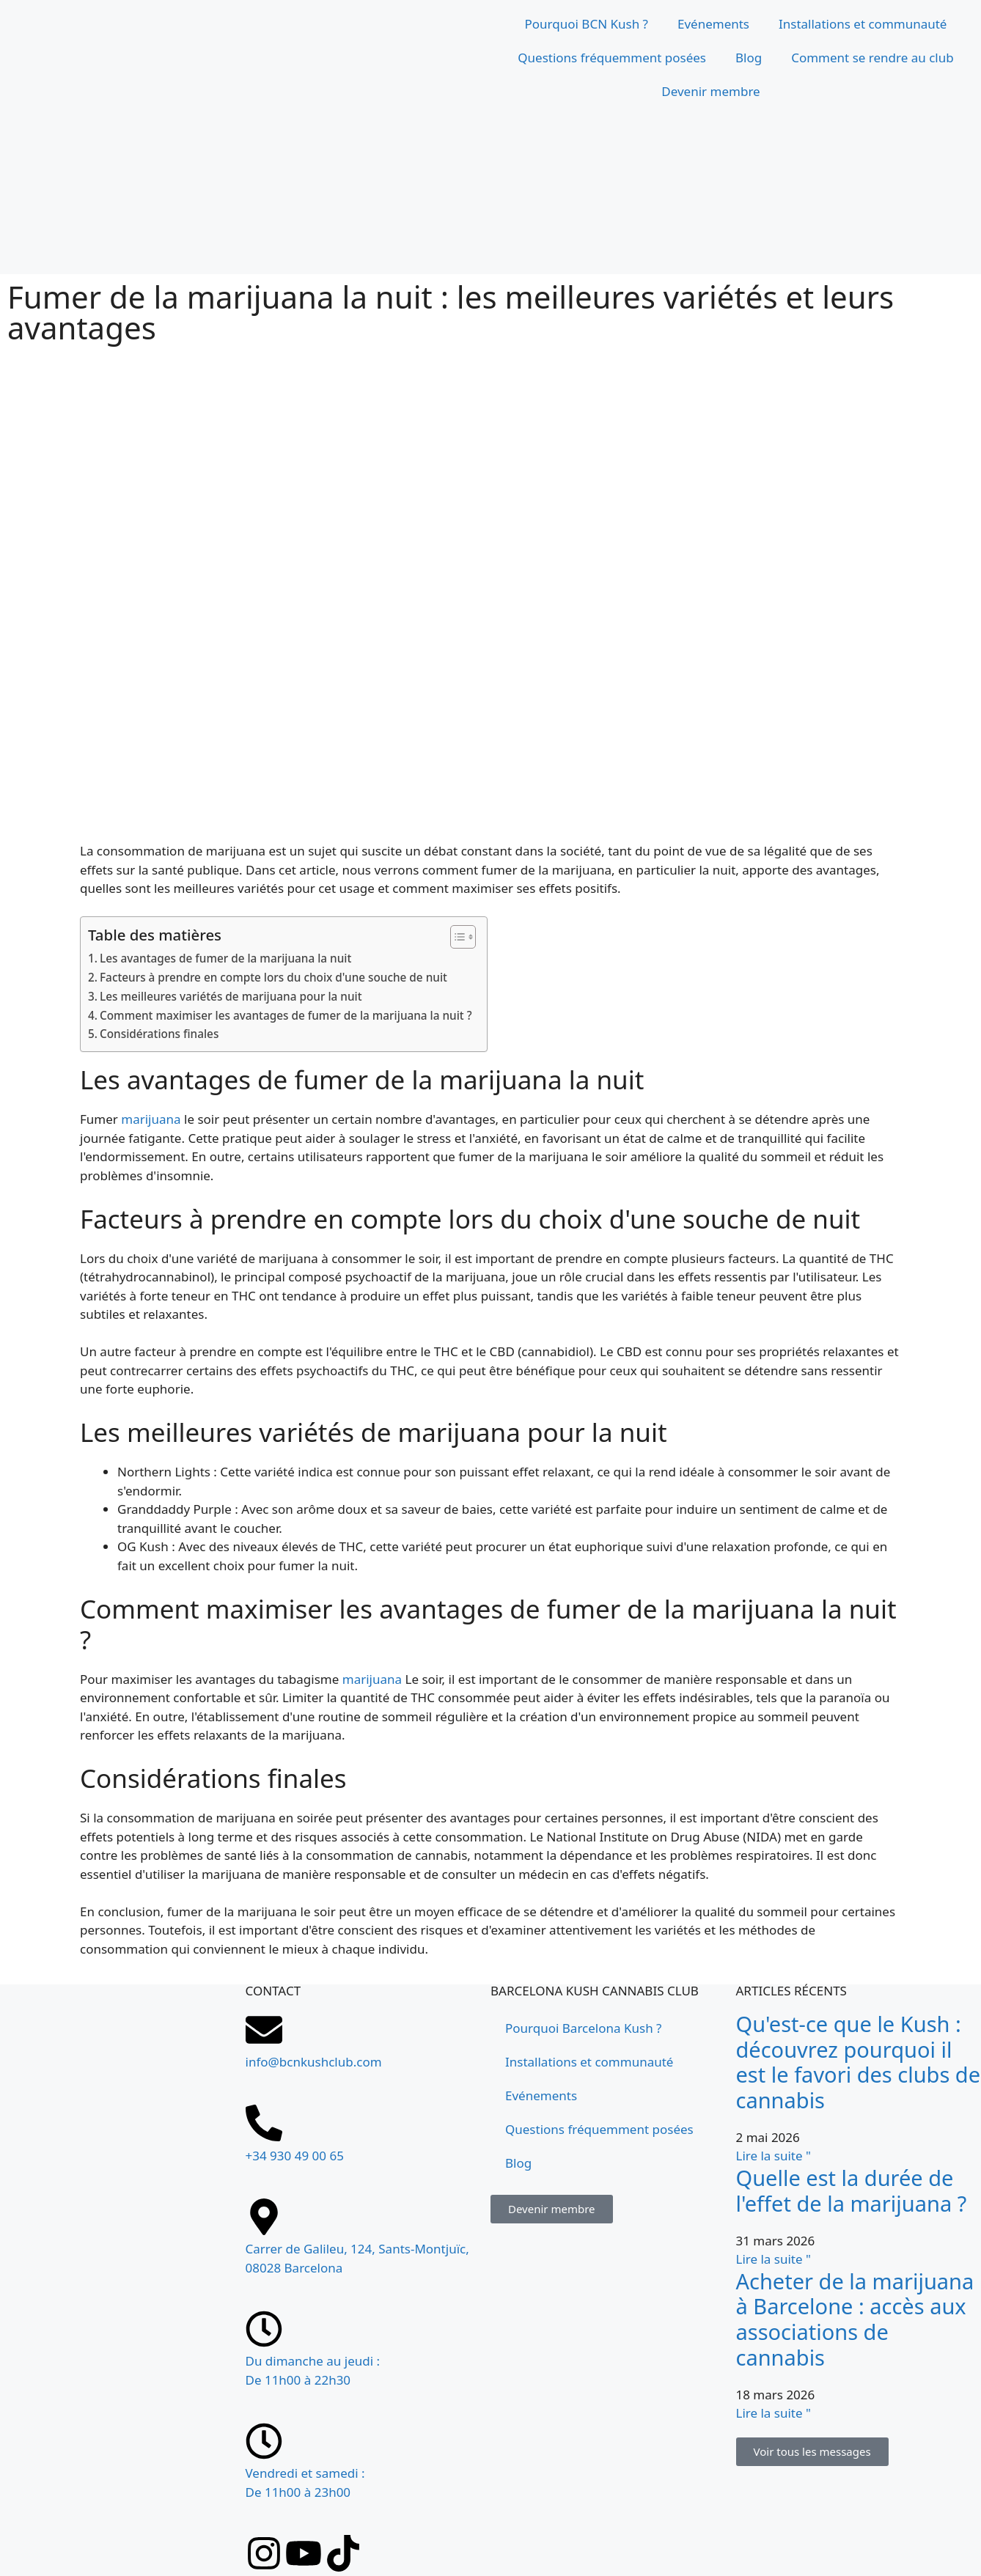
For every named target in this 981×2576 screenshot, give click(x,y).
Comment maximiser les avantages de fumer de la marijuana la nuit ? (286, 1015)
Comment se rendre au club (872, 57)
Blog (748, 57)
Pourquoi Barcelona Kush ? (583, 2028)
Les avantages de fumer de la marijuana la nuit (225, 958)
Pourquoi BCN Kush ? (586, 23)
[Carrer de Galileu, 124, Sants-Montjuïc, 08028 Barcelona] (123, 2299)
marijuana (150, 1119)
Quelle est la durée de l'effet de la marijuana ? (851, 2190)
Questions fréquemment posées (612, 57)
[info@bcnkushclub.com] (264, 2030)
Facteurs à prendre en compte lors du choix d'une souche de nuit (273, 977)
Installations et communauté (863, 23)
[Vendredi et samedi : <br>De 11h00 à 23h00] (264, 2441)
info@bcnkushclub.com (314, 2061)
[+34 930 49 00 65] (264, 2123)
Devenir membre (710, 91)
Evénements (713, 23)
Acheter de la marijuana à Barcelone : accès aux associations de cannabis (855, 2319)
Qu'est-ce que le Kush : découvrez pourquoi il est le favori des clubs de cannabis (858, 2061)
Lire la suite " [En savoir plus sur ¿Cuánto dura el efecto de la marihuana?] (773, 2259)
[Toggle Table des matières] (455, 936)
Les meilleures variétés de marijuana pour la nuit (230, 996)
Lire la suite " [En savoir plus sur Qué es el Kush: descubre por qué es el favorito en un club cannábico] (773, 2155)
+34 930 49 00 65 (295, 2155)
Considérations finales (159, 1033)
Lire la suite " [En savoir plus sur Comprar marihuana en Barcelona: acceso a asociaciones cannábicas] (773, 2412)
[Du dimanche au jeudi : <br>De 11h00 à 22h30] (264, 2329)
